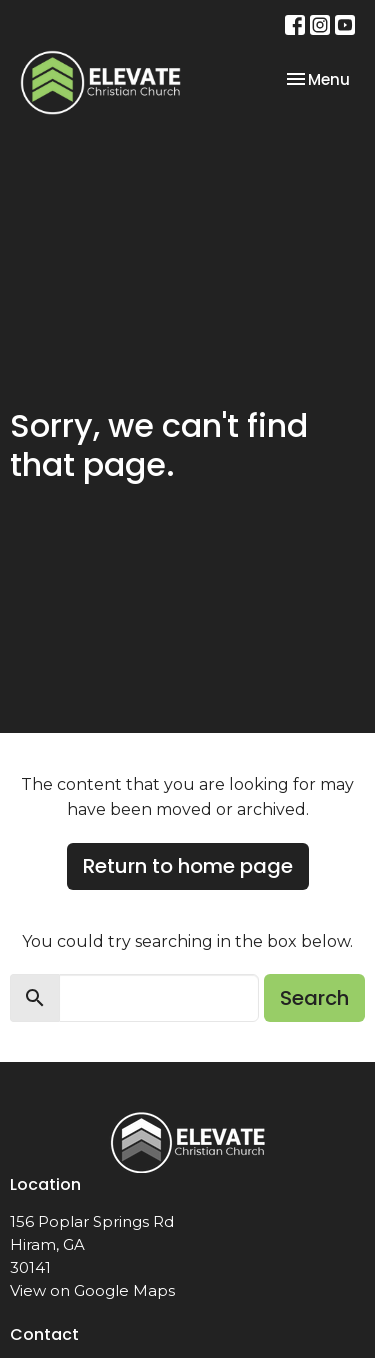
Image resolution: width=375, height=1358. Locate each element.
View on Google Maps (92, 1290)
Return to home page (188, 866)
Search (314, 998)
